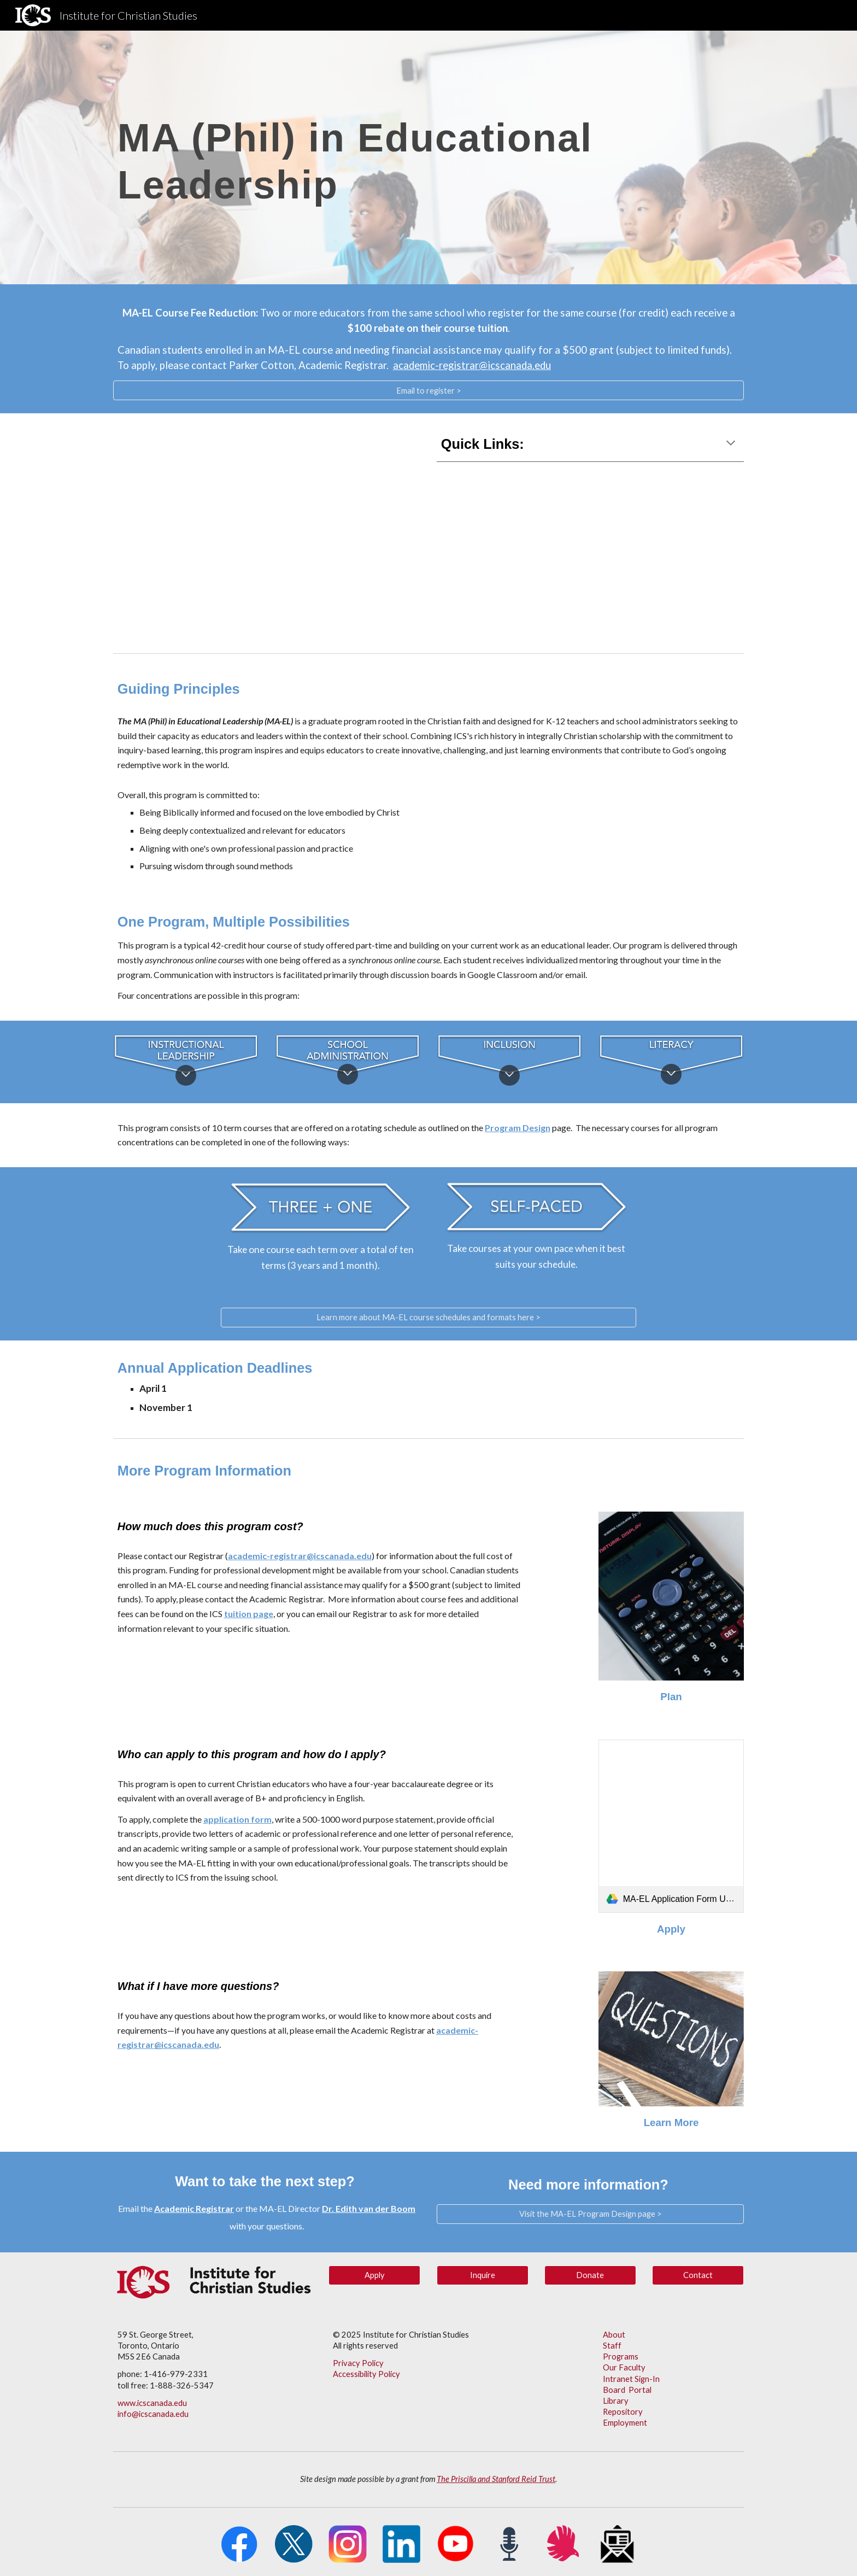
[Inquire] (482, 2275)
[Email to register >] (428, 390)
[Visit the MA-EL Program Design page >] (590, 2213)
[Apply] (374, 2275)
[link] (671, 1826)
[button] (731, 444)
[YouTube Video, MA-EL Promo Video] (266, 530)
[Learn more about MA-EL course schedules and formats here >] (428, 1317)
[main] (428, 157)
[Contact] (698, 2275)
